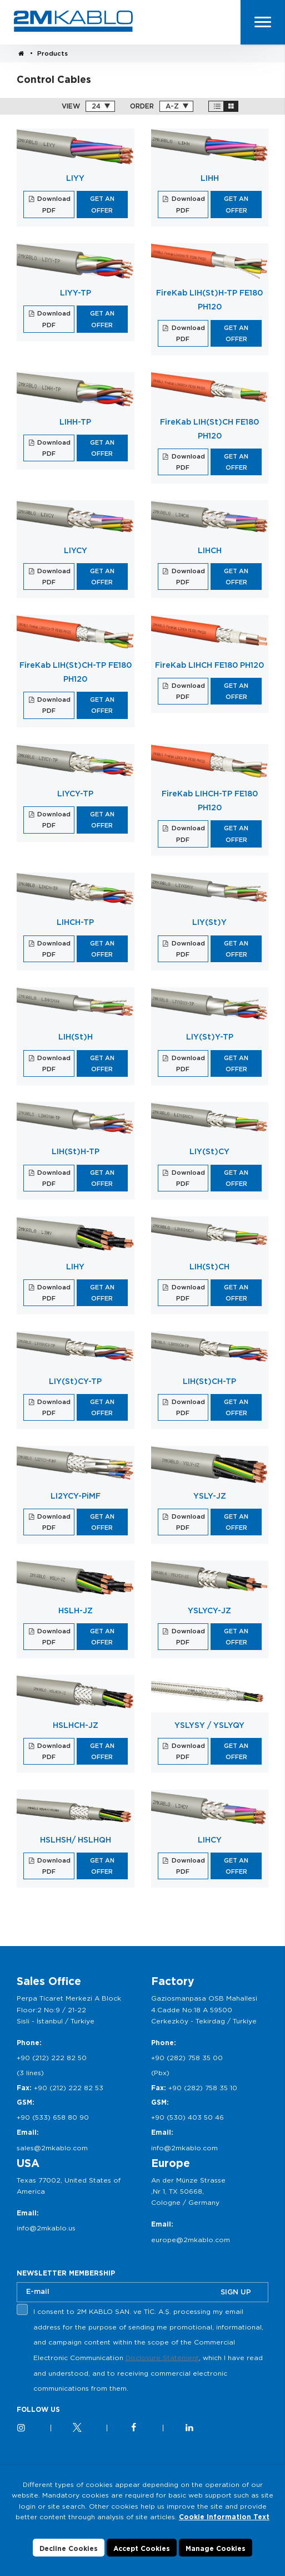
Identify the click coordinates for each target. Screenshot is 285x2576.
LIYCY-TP (75, 793)
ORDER (142, 106)
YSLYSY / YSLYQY (209, 1725)
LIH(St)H (75, 1036)
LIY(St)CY (209, 1151)
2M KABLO (73, 21)
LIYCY (75, 550)
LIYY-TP (75, 292)
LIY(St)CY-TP (75, 1381)
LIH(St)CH (209, 1266)
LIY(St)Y (209, 922)
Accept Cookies (141, 2548)
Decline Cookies (68, 2548)
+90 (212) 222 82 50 (52, 2057)
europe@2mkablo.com (190, 2239)
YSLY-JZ (209, 1495)
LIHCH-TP (75, 922)
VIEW (71, 106)
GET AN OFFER (102, 204)
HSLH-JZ (75, 1610)
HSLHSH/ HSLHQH (75, 1839)
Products (52, 53)
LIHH (210, 178)
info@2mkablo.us (46, 2228)
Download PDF (53, 204)
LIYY (75, 178)
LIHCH (210, 550)
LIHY (75, 1266)
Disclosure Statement (162, 2357)
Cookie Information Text (224, 2517)
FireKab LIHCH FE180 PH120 (209, 665)
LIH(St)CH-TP (209, 1381)
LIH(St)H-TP (75, 1151)
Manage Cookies (216, 2548)
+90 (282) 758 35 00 (187, 2057)
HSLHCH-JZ (75, 1725)
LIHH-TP (75, 421)
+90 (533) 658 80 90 (53, 2117)
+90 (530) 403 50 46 (187, 2117)
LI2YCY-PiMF (76, 1495)
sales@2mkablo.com (52, 2148)
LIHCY (210, 1839)
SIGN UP (236, 2292)
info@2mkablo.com (184, 2148)
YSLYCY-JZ (209, 1610)
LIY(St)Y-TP (209, 1036)
